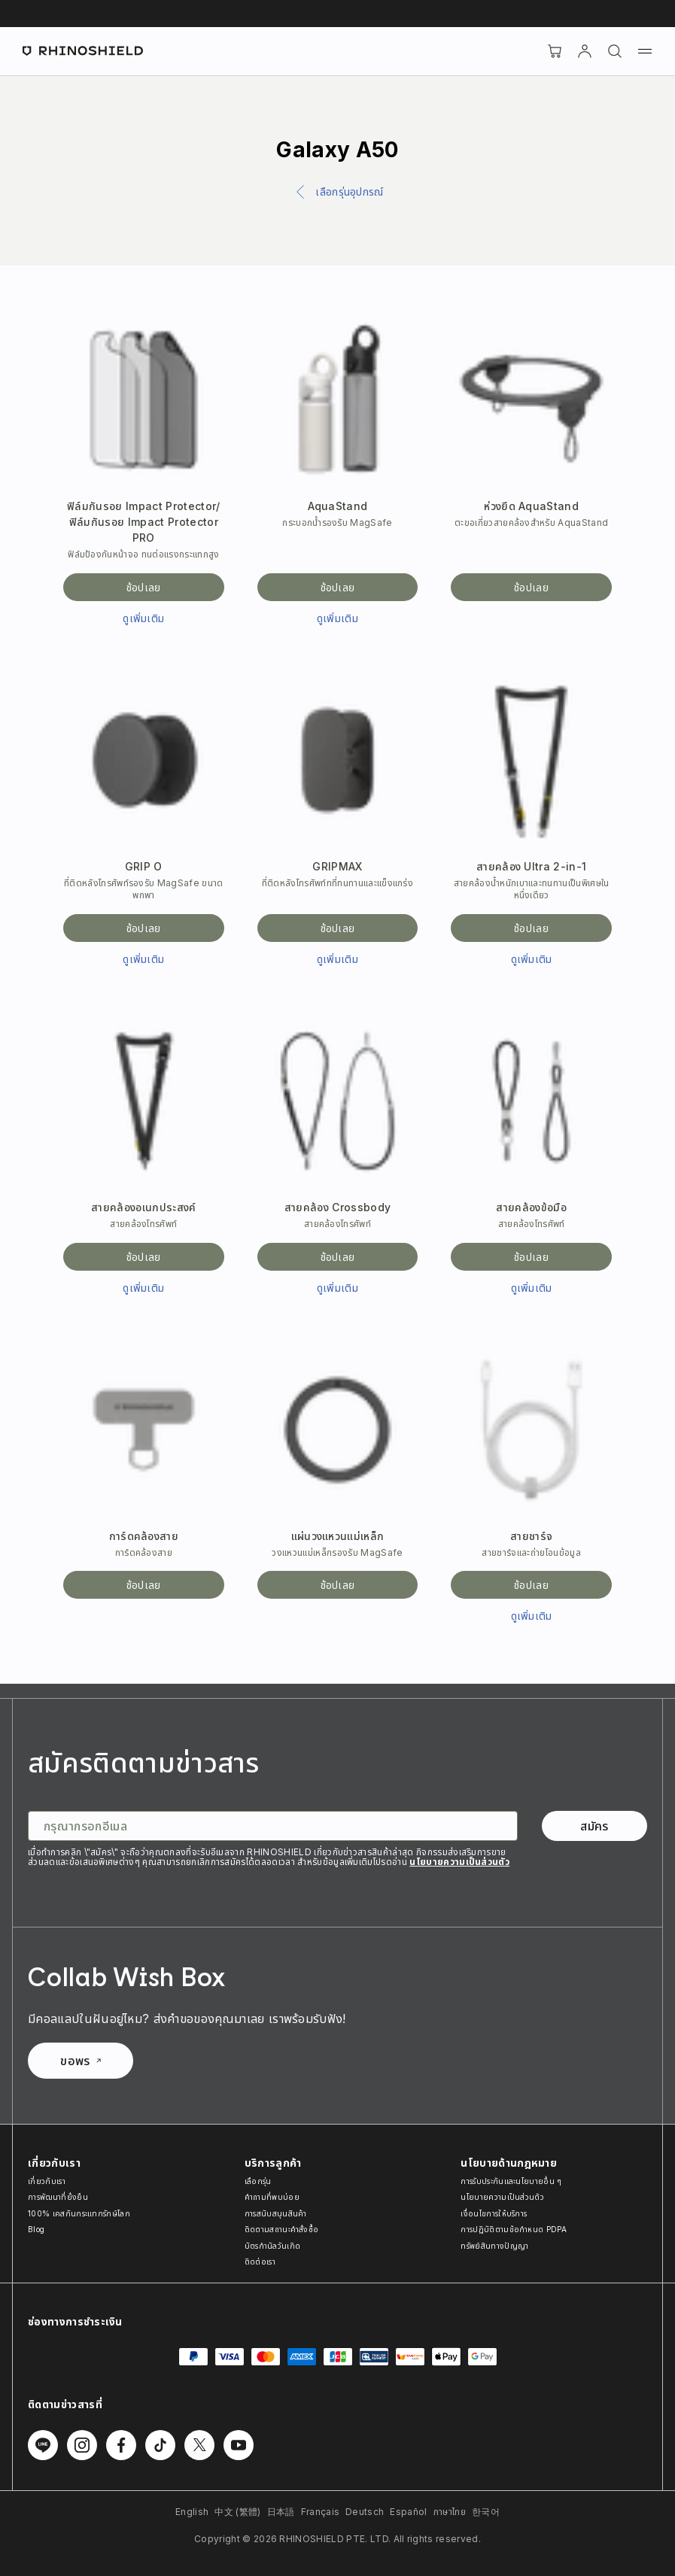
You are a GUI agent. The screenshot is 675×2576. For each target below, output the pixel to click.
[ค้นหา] (614, 51)
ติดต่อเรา (260, 2261)
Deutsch (364, 2511)
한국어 (486, 2511)
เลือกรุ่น (258, 2181)
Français (320, 2511)
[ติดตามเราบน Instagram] (82, 2445)
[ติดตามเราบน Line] (43, 2445)
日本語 (281, 2511)
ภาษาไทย (449, 2511)
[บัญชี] (585, 51)
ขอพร (80, 2060)
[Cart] (555, 51)
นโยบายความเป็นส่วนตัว (459, 1861)
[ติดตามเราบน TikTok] (160, 2445)
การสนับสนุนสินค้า (276, 2213)
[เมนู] (644, 51)
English (191, 2511)
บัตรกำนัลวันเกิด (273, 2245)
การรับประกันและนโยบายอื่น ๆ (511, 2181)
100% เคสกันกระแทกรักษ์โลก (79, 2213)
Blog (36, 2229)
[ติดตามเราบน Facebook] (121, 2445)
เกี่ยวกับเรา (46, 2181)
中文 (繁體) (237, 2511)
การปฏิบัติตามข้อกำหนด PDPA (514, 2229)
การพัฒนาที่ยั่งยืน (58, 2196)
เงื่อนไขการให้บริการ (494, 2213)
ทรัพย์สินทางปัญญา (494, 2245)
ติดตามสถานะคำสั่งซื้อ (282, 2229)
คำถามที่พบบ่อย (272, 2196)
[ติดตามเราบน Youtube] (238, 2445)
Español (408, 2511)
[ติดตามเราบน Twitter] (199, 2445)
